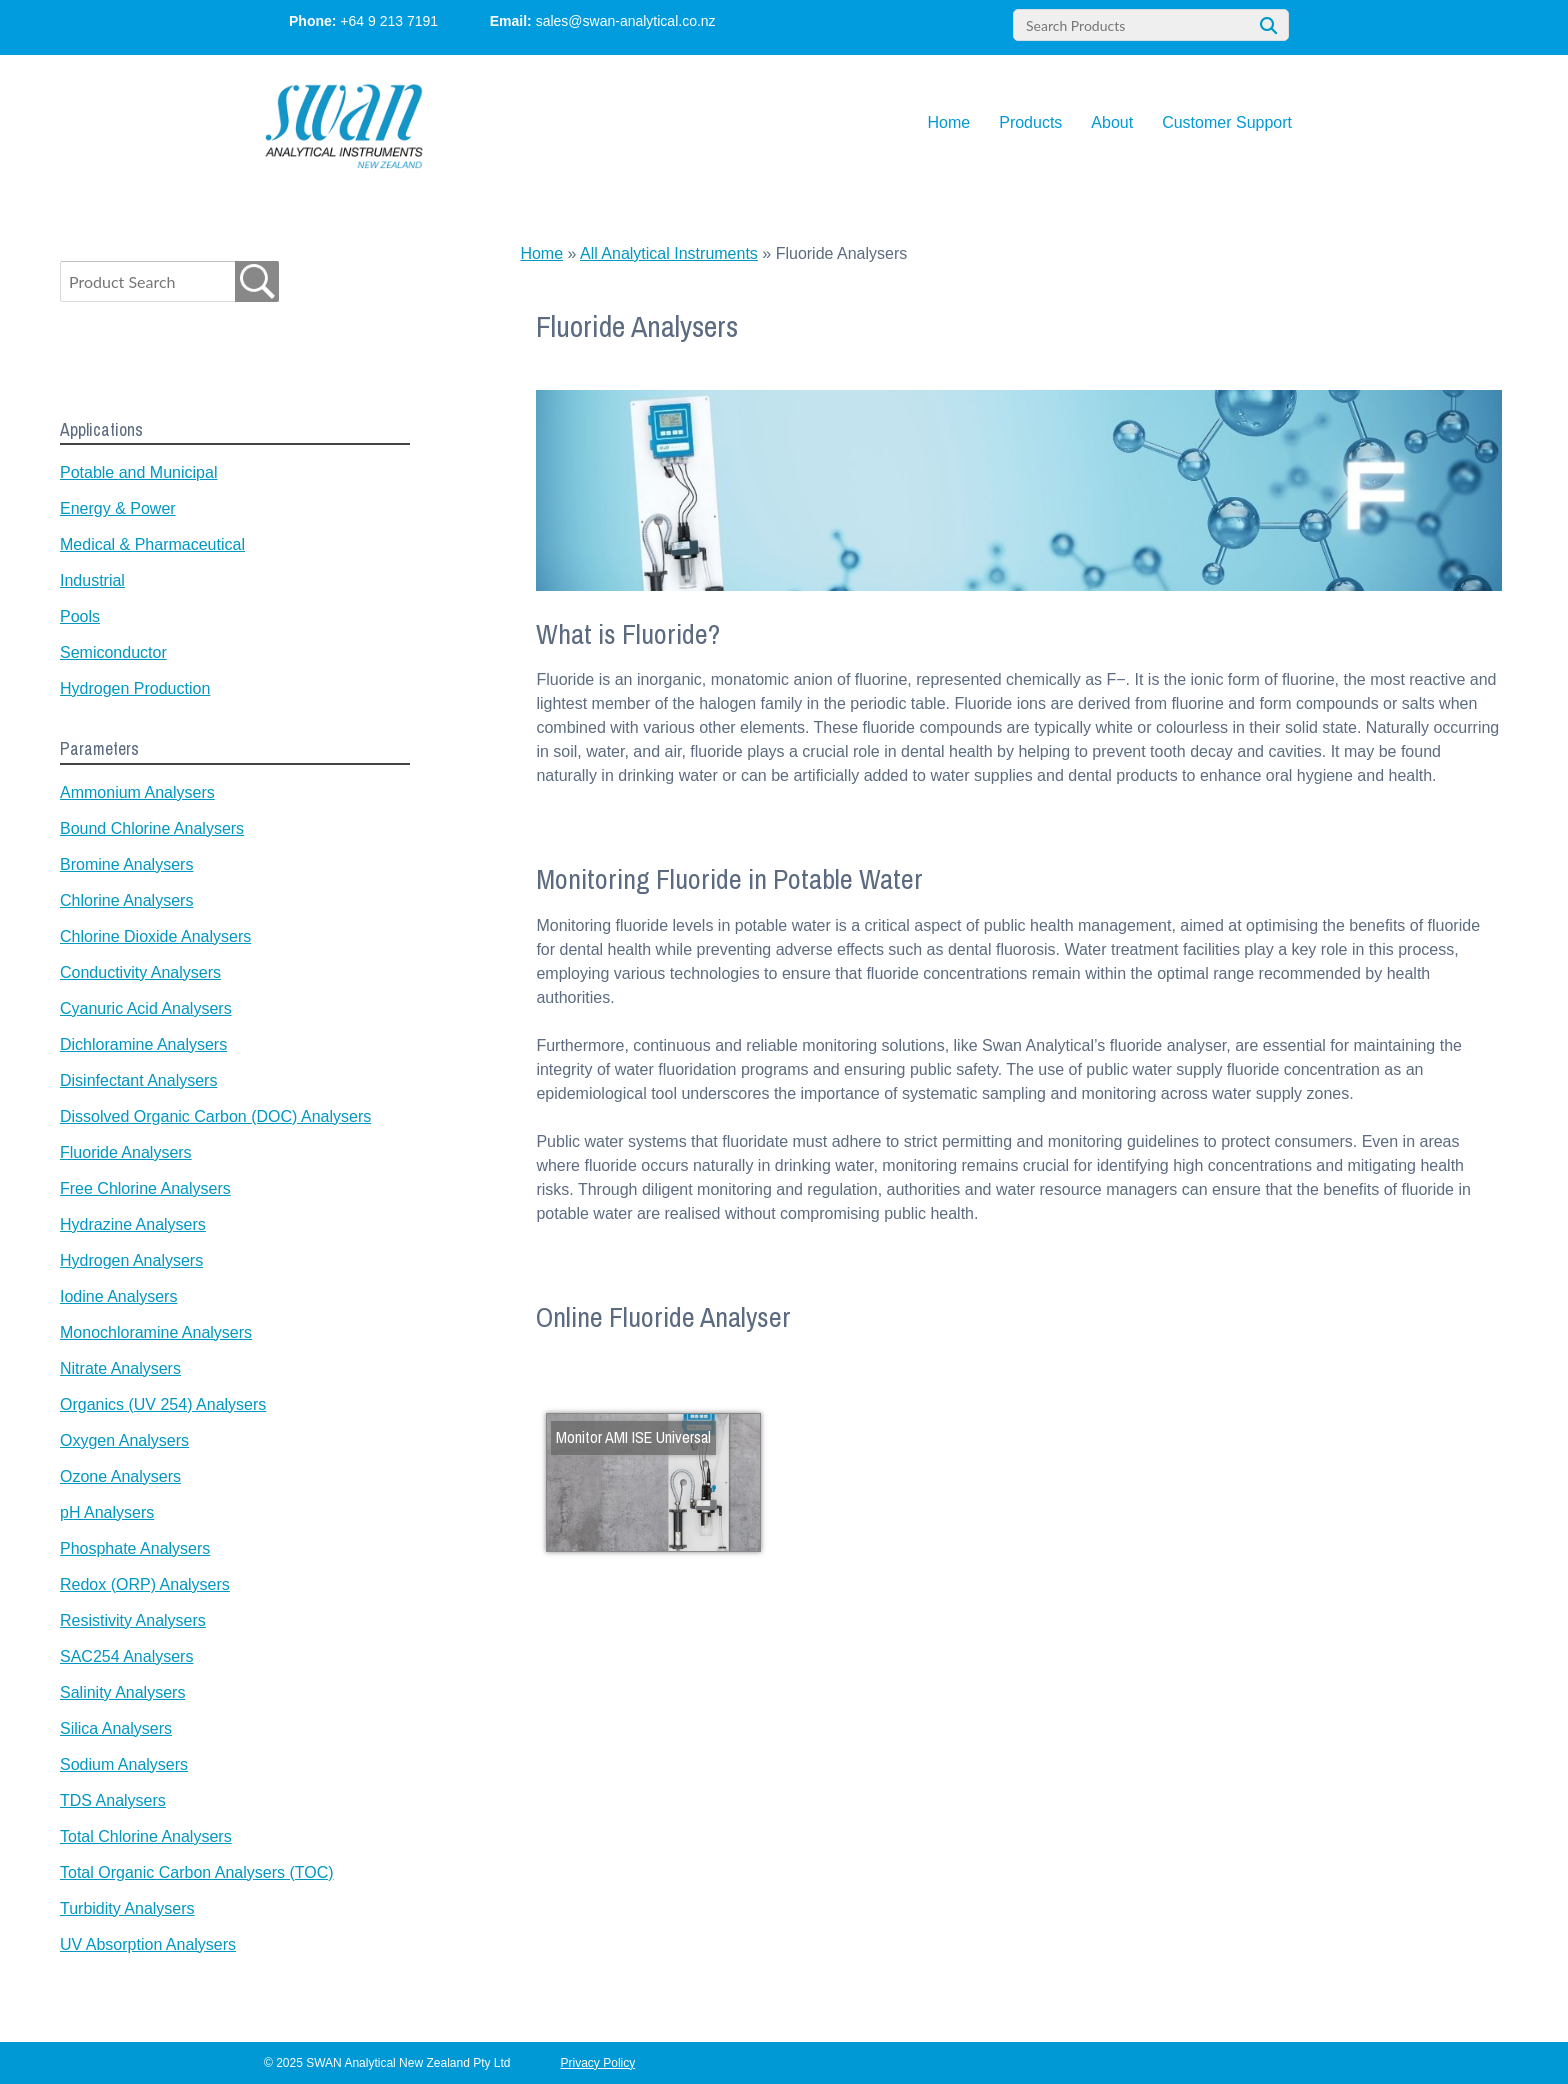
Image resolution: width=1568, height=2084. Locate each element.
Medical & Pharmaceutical (152, 544)
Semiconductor (113, 652)
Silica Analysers (116, 1728)
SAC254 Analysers (126, 1656)
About (1112, 122)
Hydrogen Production (135, 688)
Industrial (92, 580)
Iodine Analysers (118, 1296)
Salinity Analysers (122, 1692)
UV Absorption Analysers (148, 1944)
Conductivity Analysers (140, 972)
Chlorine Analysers (126, 900)
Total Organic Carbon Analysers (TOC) (197, 1872)
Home (949, 122)
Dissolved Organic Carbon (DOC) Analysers (215, 1116)
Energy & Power (118, 508)
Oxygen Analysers (124, 1440)
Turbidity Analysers (127, 1908)
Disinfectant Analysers (138, 1080)
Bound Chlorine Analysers (152, 828)
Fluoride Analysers (126, 1152)
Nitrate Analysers (120, 1368)
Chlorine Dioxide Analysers (155, 936)
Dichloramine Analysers (143, 1044)
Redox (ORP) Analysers (145, 1584)
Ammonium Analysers (137, 792)
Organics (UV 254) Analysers (163, 1404)
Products (1030, 122)
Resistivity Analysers (133, 1620)
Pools (80, 616)
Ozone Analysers (120, 1476)
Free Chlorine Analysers (145, 1188)
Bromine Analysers (126, 864)
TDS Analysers (113, 1800)
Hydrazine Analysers (133, 1224)
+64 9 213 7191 (389, 21)
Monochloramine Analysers (156, 1332)
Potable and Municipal (138, 472)
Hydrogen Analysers (131, 1260)
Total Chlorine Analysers (146, 1836)
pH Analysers (107, 1512)
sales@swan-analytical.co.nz (626, 21)
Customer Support (1227, 122)
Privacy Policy (598, 2063)
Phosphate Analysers (135, 1548)
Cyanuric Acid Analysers (146, 1008)
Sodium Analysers (124, 1764)
